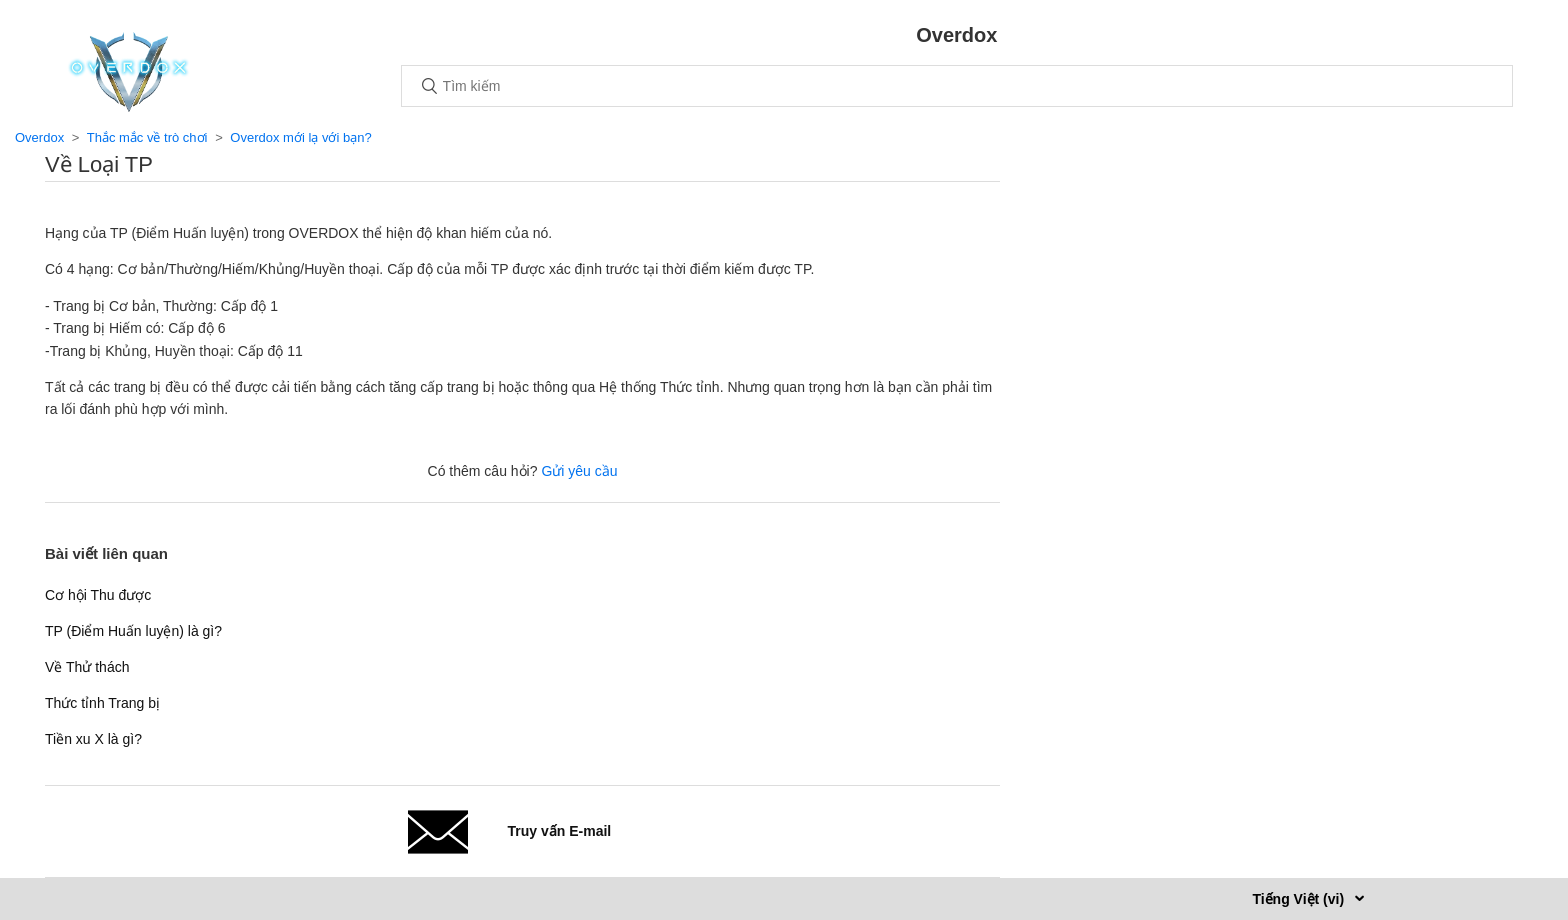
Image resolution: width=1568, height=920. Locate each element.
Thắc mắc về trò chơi (147, 137)
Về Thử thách (87, 667)
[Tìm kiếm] (957, 86)
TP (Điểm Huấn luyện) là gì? (133, 631)
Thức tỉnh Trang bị (102, 703)
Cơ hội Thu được (98, 595)
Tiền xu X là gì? (93, 739)
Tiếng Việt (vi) (1300, 899)
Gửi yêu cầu (579, 471)
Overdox (39, 137)
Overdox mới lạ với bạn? (300, 137)
